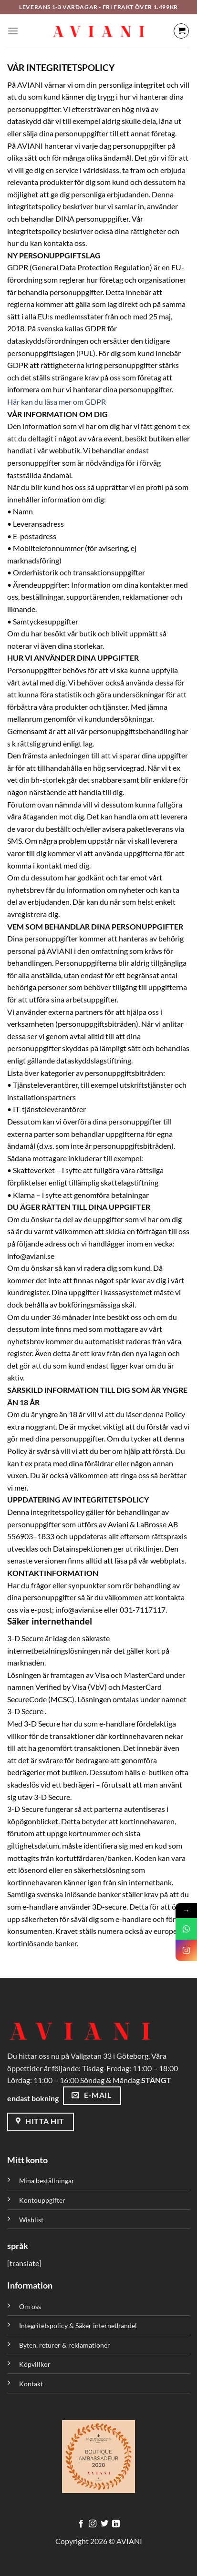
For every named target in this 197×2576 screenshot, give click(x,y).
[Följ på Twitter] (104, 2524)
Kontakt (31, 2384)
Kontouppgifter (42, 2200)
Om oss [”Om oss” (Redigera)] (30, 2306)
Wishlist (31, 2220)
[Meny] (13, 30)
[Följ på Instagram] (92, 2524)
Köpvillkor (35, 2364)
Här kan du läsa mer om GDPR (56, 401)
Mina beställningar (47, 2181)
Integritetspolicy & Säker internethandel (78, 2325)
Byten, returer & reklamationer (64, 2345)
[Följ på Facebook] (81, 2524)
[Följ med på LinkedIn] (116, 2524)
